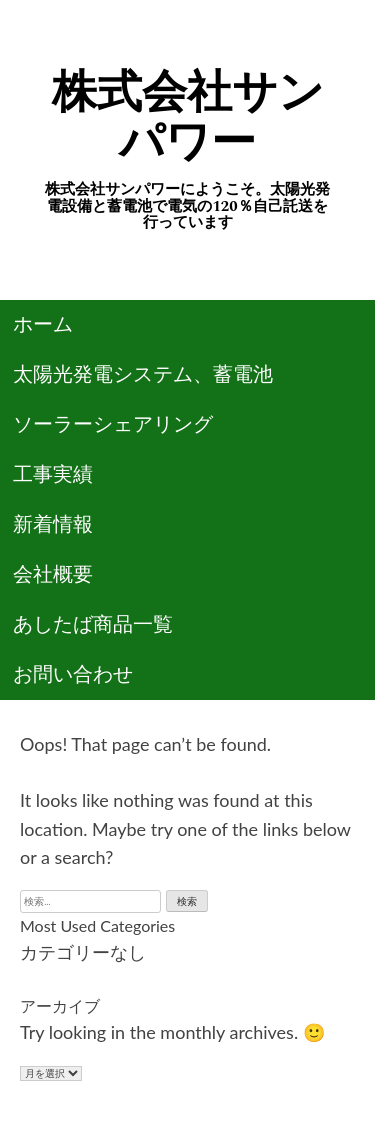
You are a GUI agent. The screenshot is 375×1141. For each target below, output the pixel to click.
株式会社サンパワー (188, 117)
